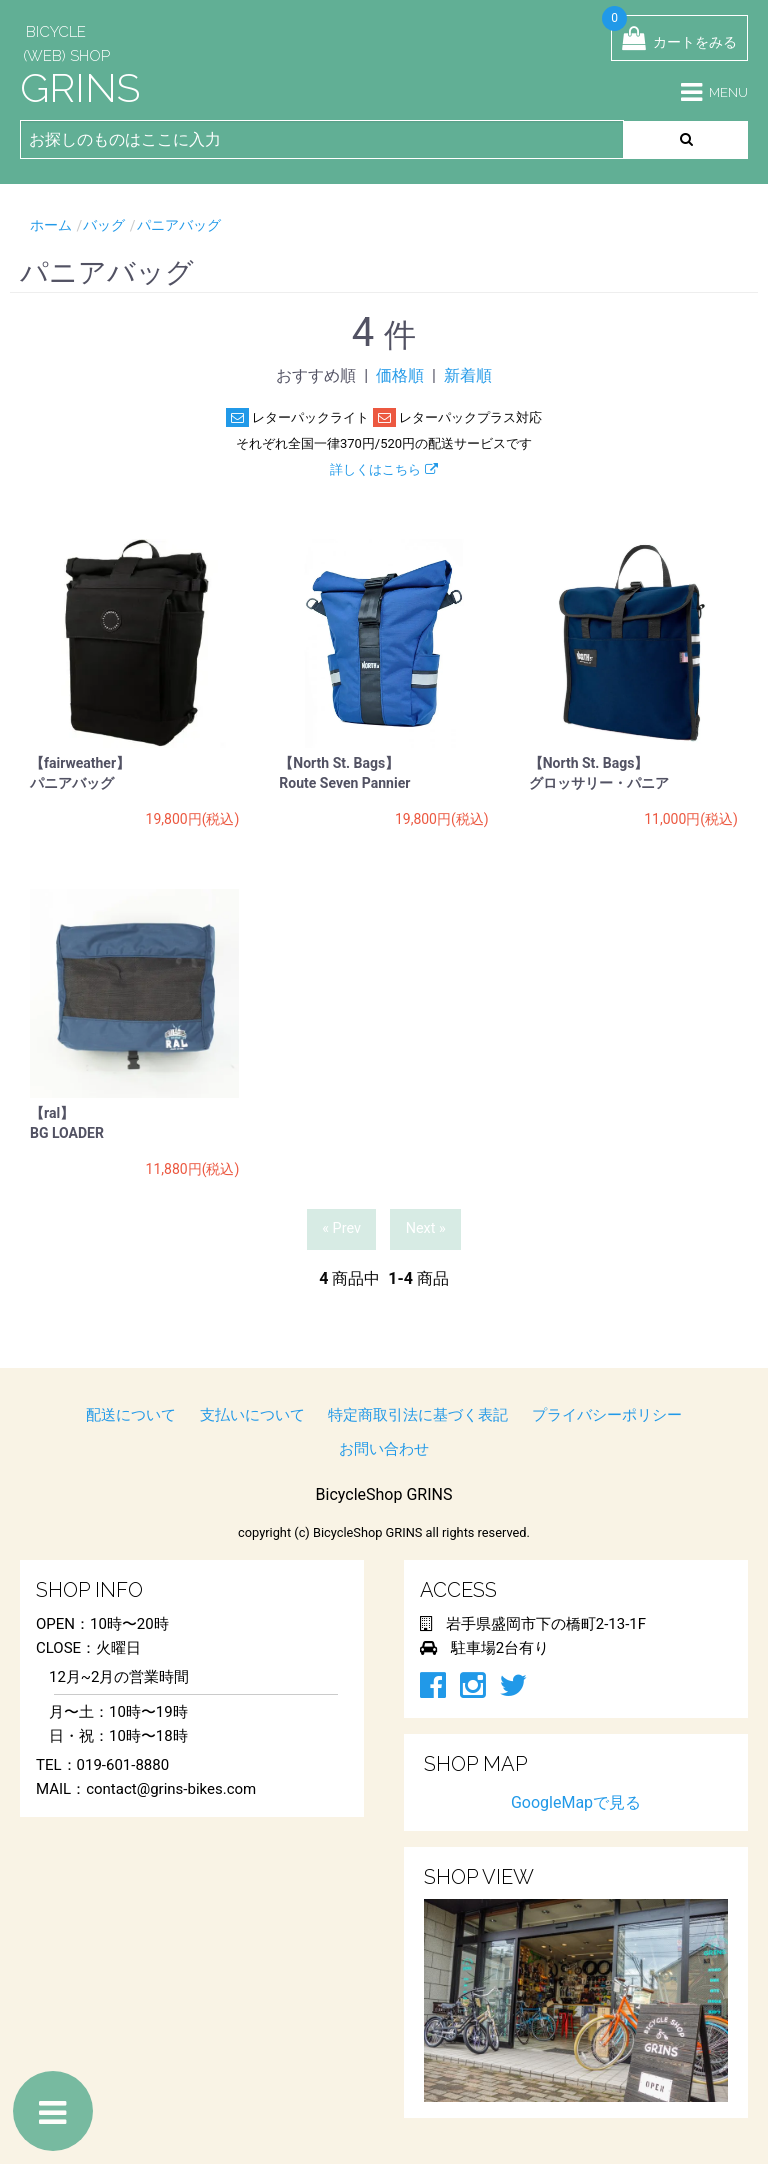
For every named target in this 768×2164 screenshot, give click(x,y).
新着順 (468, 375)
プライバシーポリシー (607, 1415)
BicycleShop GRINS (384, 1494)
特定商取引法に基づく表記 (418, 1415)
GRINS (80, 87)
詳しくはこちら (383, 469)
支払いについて (252, 1415)
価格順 (400, 375)
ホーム (51, 225)
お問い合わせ (384, 1449)
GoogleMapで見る (576, 1802)
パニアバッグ (179, 225)
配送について (131, 1415)
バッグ (104, 225)
